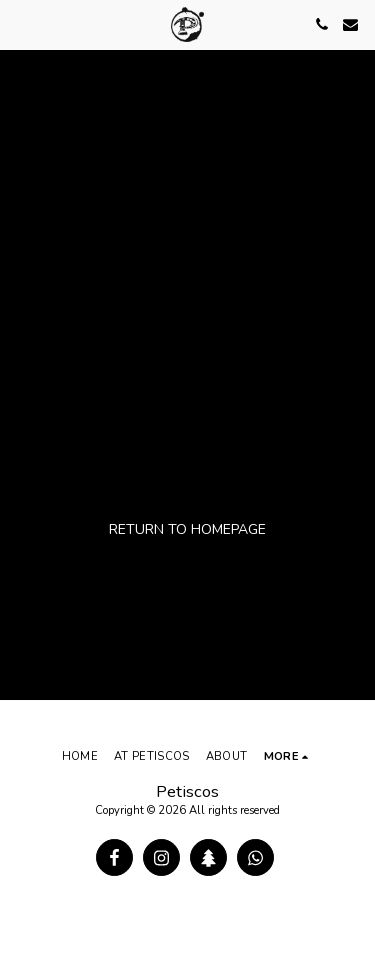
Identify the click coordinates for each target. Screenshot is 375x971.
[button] (22, 23)
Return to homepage (187, 529)
